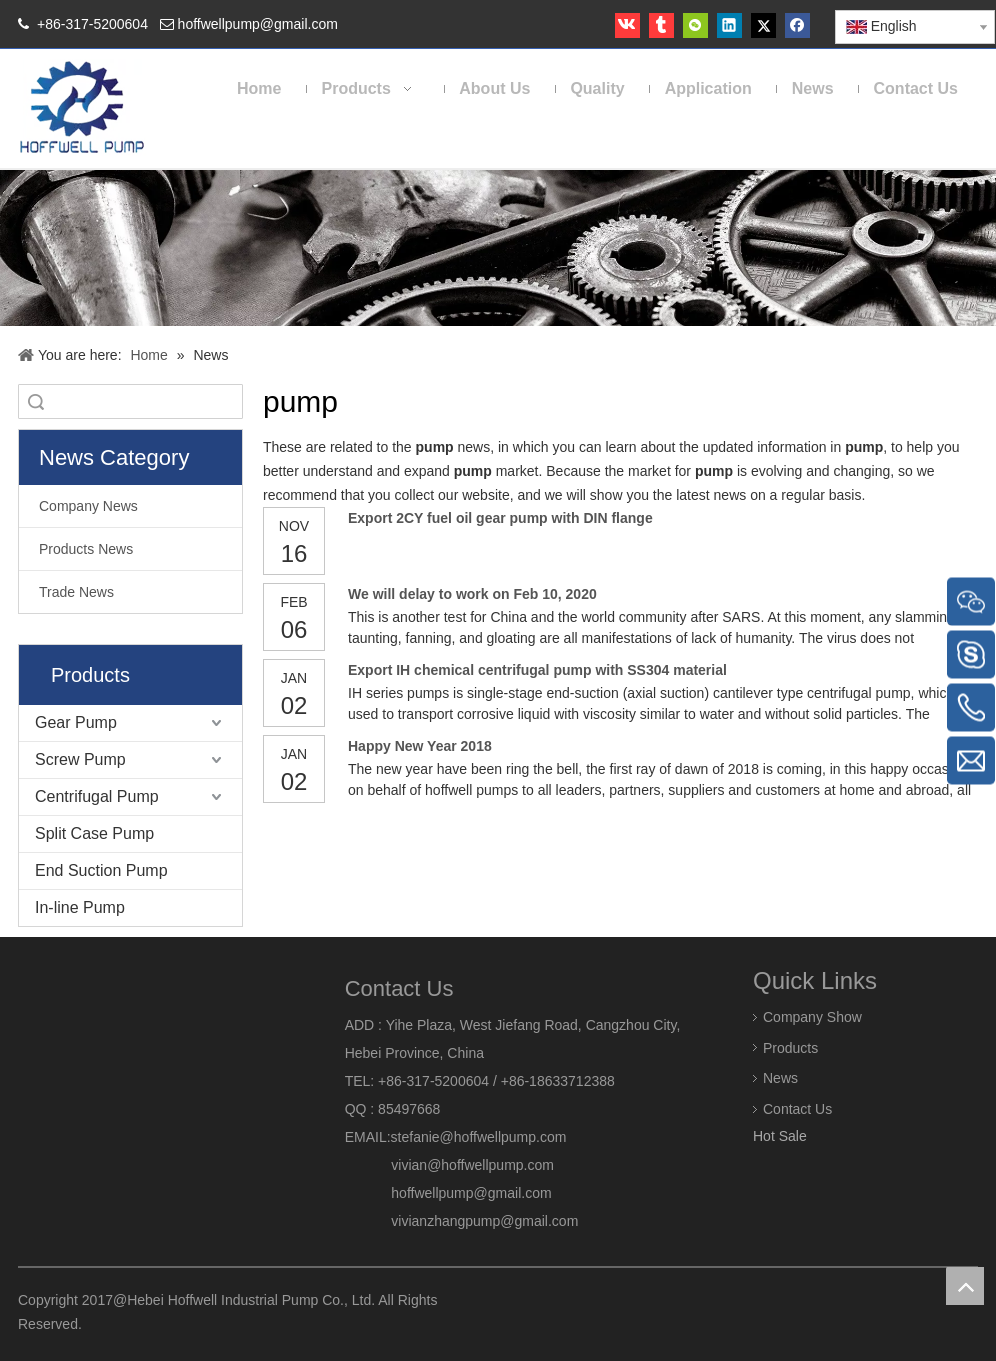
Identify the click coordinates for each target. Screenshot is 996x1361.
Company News (88, 506)
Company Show (812, 1016)
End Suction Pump (101, 870)
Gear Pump (76, 722)
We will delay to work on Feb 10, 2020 (472, 594)
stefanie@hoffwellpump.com (481, 1137)
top (965, 1286)
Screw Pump (80, 759)
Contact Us (797, 1109)
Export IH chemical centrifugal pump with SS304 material (537, 670)
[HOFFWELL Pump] (83, 108)
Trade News (76, 592)
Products (790, 1047)
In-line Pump (80, 907)
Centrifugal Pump (97, 796)
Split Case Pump (94, 833)
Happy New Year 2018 (420, 746)
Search (36, 401)
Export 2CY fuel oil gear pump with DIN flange (500, 518)
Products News (86, 549)
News (780, 1078)
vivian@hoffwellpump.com (449, 1165)
